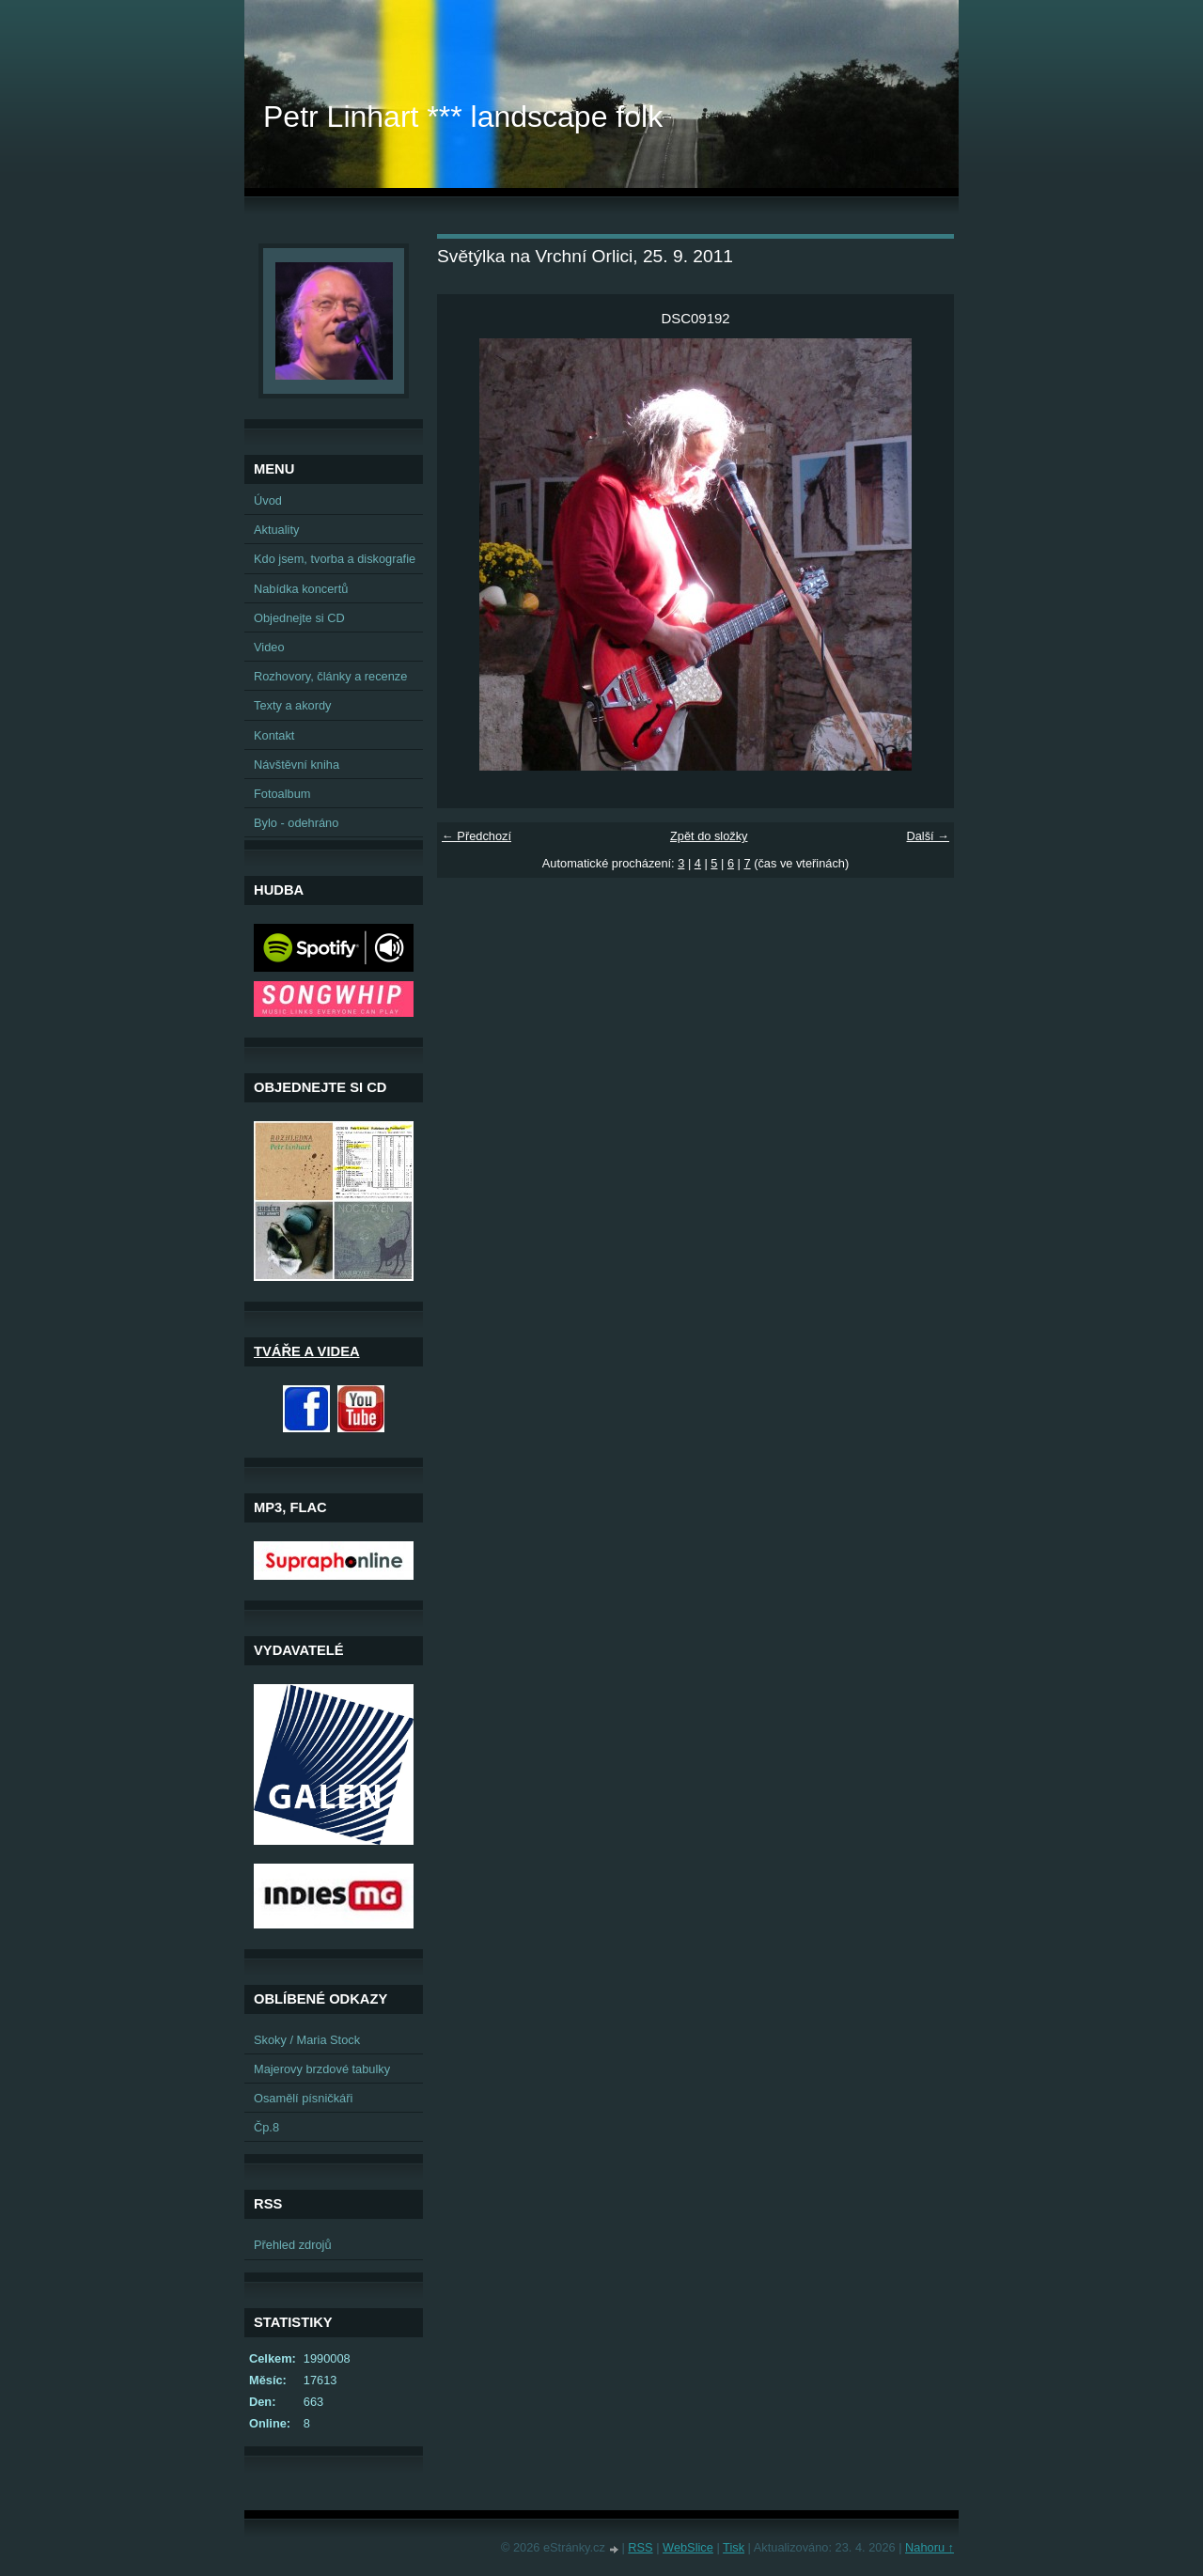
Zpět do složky (709, 836)
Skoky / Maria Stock (307, 2040)
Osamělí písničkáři (303, 2098)
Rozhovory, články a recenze (330, 676)
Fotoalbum (282, 794)
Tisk (733, 2547)
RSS (640, 2547)
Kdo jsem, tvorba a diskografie (334, 559)
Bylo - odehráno (296, 823)
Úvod (268, 500)
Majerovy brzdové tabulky (322, 2069)
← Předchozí (476, 836)
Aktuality (276, 530)
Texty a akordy (293, 705)
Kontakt (274, 735)
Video (269, 647)
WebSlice (688, 2547)
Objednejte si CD (299, 618)
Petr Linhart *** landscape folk (463, 116)
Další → (927, 836)
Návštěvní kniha (296, 764)
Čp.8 (266, 2127)
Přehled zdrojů (293, 2245)
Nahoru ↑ (929, 2547)
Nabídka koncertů (301, 589)
